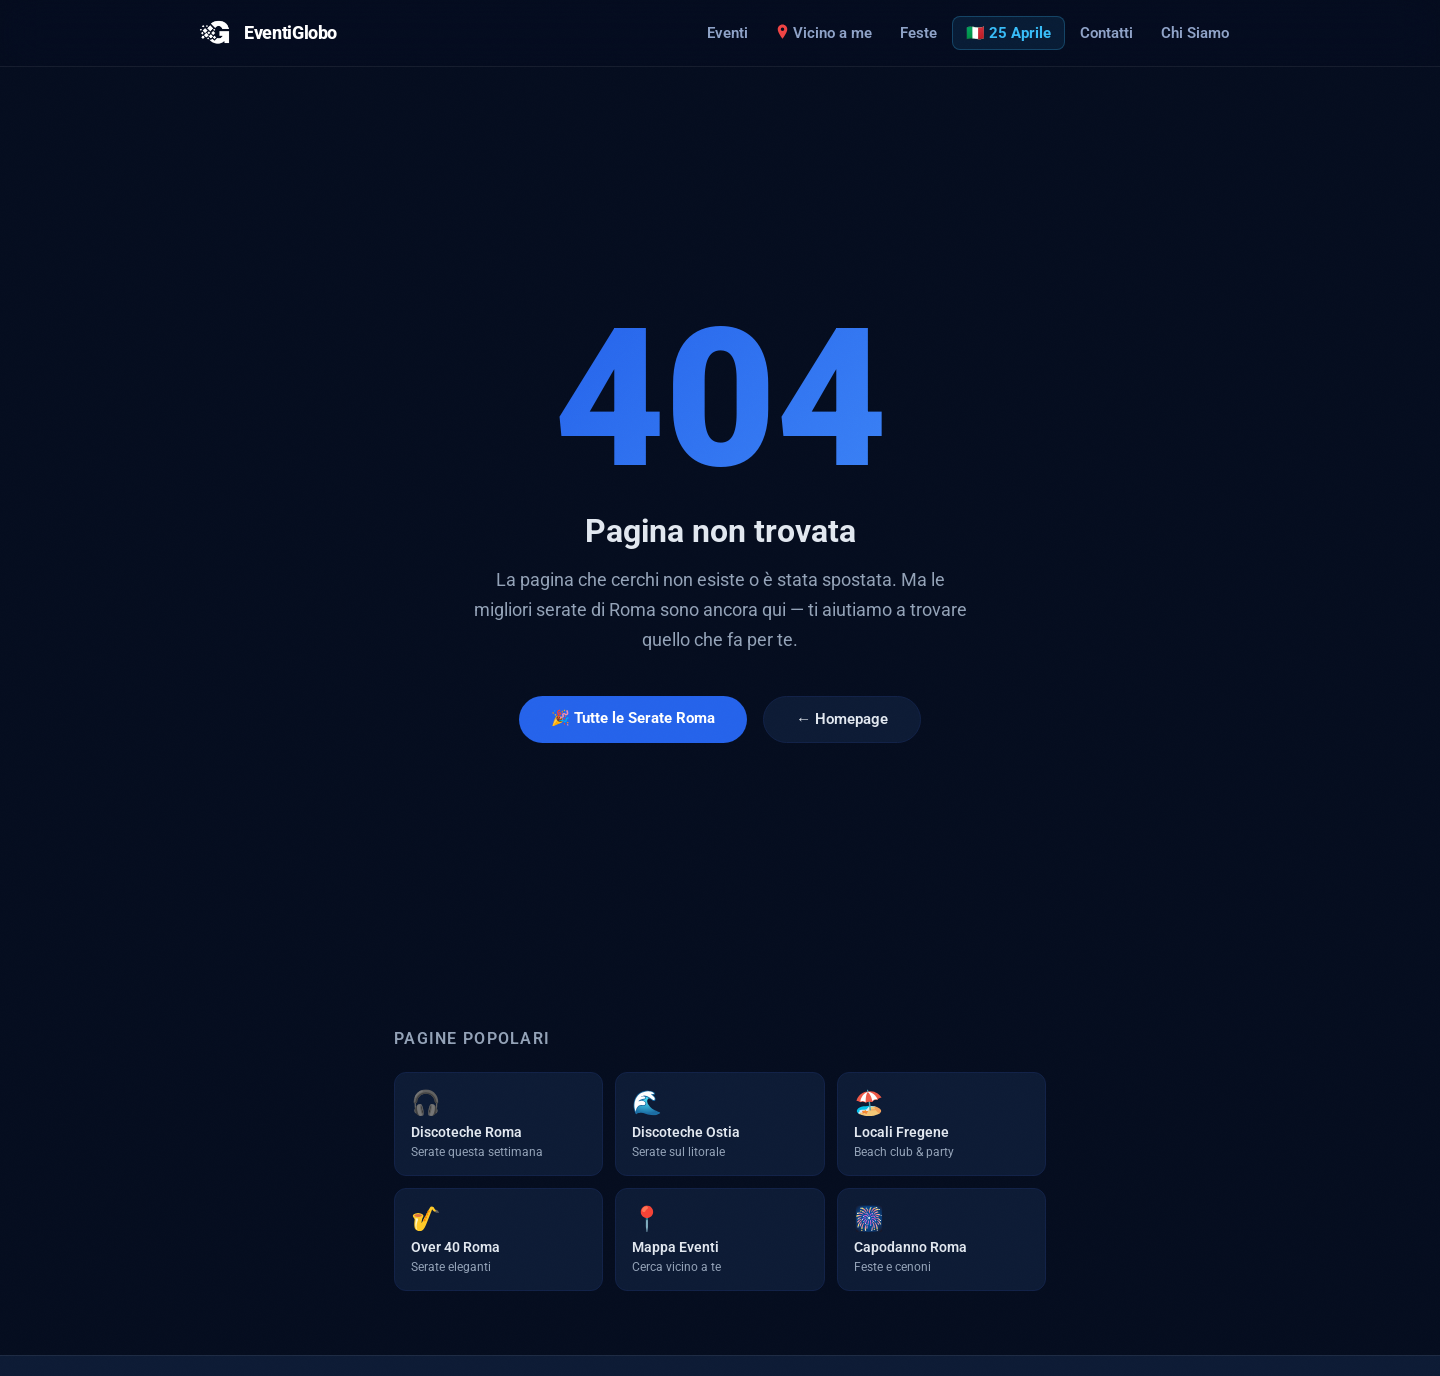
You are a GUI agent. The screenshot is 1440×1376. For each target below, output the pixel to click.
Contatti (1106, 33)
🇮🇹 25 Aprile (1008, 33)
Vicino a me (824, 33)
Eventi (727, 33)
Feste (918, 33)
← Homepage (842, 719)
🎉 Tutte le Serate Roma (633, 718)
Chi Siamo (1195, 33)
